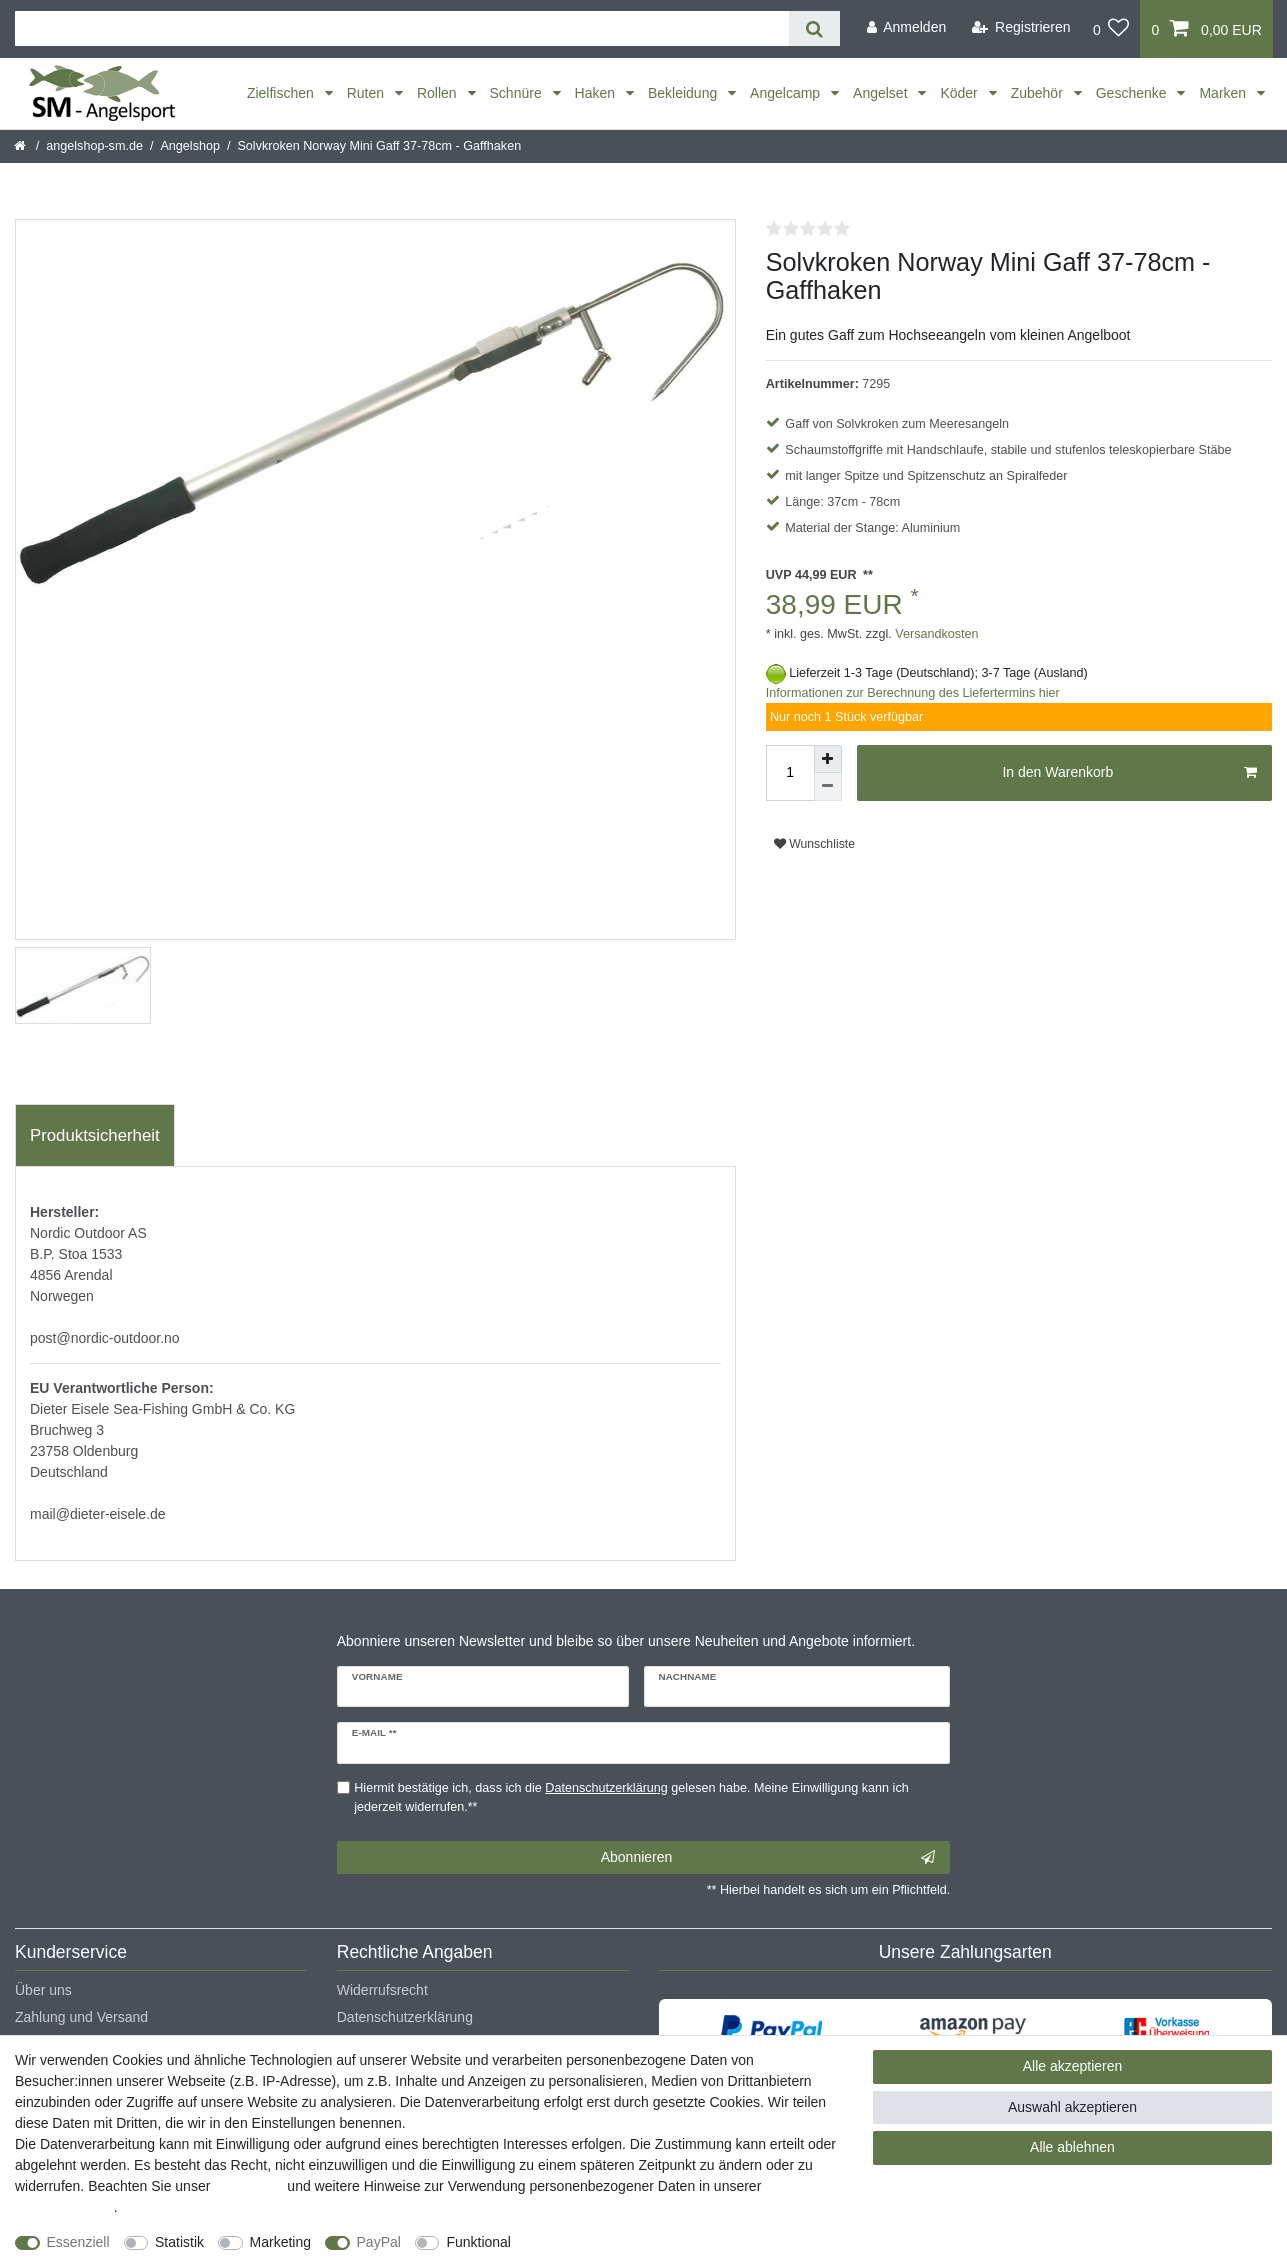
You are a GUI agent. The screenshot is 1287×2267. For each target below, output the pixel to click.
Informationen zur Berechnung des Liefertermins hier (913, 693)
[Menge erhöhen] (828, 759)
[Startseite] (21, 146)
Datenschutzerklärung (405, 2017)
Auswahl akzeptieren (1072, 2107)
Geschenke (1133, 93)
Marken (1224, 93)
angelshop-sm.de (94, 146)
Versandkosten (935, 634)
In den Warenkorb (1129, 773)
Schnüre (518, 93)
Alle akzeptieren (1073, 2066)
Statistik (179, 2242)
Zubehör (1039, 93)
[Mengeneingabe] (790, 773)
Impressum (248, 2186)
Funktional (478, 2242)
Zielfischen (282, 93)
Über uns (43, 1990)
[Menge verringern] (828, 787)
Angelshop (190, 146)
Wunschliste (814, 844)
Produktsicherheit (95, 1135)
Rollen (439, 93)
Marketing (280, 2242)
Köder (960, 93)
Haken (597, 93)
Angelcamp (787, 93)
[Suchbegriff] (402, 28)
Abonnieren (768, 1858)
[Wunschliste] (1111, 29)
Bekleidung (684, 93)
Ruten (367, 93)
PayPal (379, 2242)
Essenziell (78, 2242)
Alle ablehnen (1072, 2147)
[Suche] (814, 28)
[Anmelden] (906, 27)
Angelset (882, 93)
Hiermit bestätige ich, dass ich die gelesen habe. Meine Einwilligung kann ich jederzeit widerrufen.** (631, 1797)
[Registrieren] (1021, 27)
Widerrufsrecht (382, 1990)
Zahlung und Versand (81, 2017)
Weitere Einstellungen (597, 2242)
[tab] (95, 1136)
